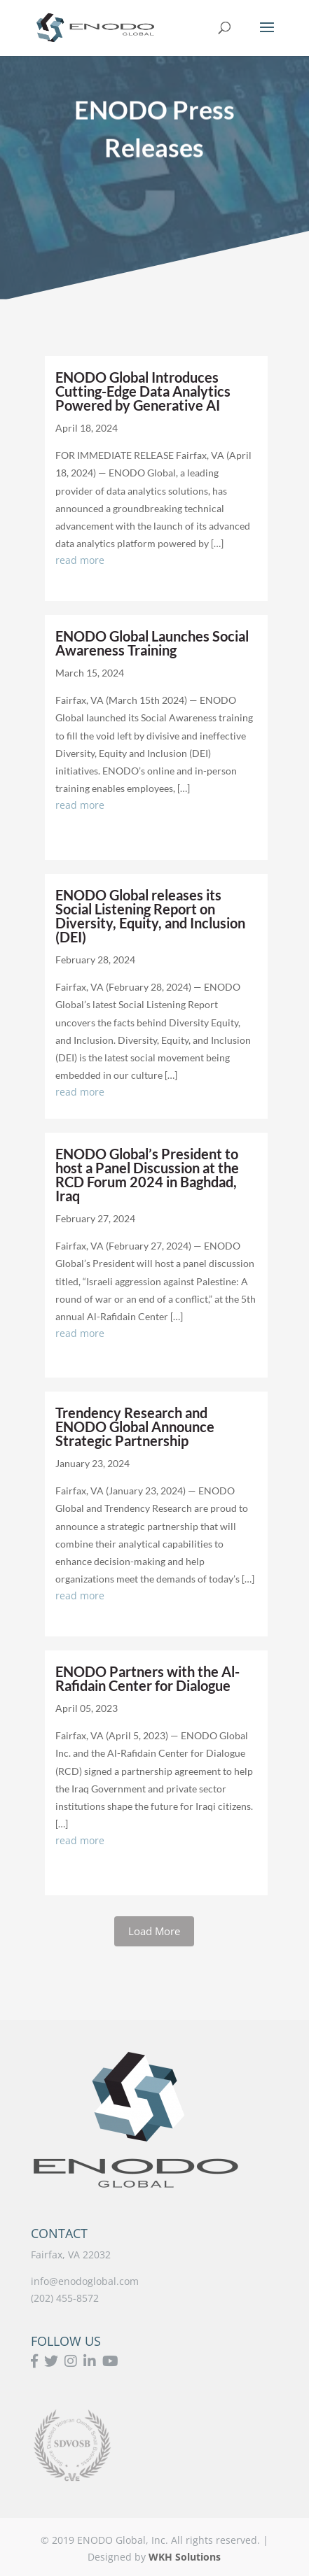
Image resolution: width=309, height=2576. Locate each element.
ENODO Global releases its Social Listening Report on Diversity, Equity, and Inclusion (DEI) (150, 915)
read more (79, 560)
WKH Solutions (185, 2556)
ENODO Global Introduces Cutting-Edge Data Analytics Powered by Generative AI (143, 391)
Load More (154, 1931)
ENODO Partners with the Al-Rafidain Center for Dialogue (147, 1678)
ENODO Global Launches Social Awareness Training (152, 643)
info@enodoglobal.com (85, 2281)
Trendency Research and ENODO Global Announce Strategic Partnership (134, 1426)
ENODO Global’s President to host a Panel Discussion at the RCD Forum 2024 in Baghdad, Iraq (147, 1174)
